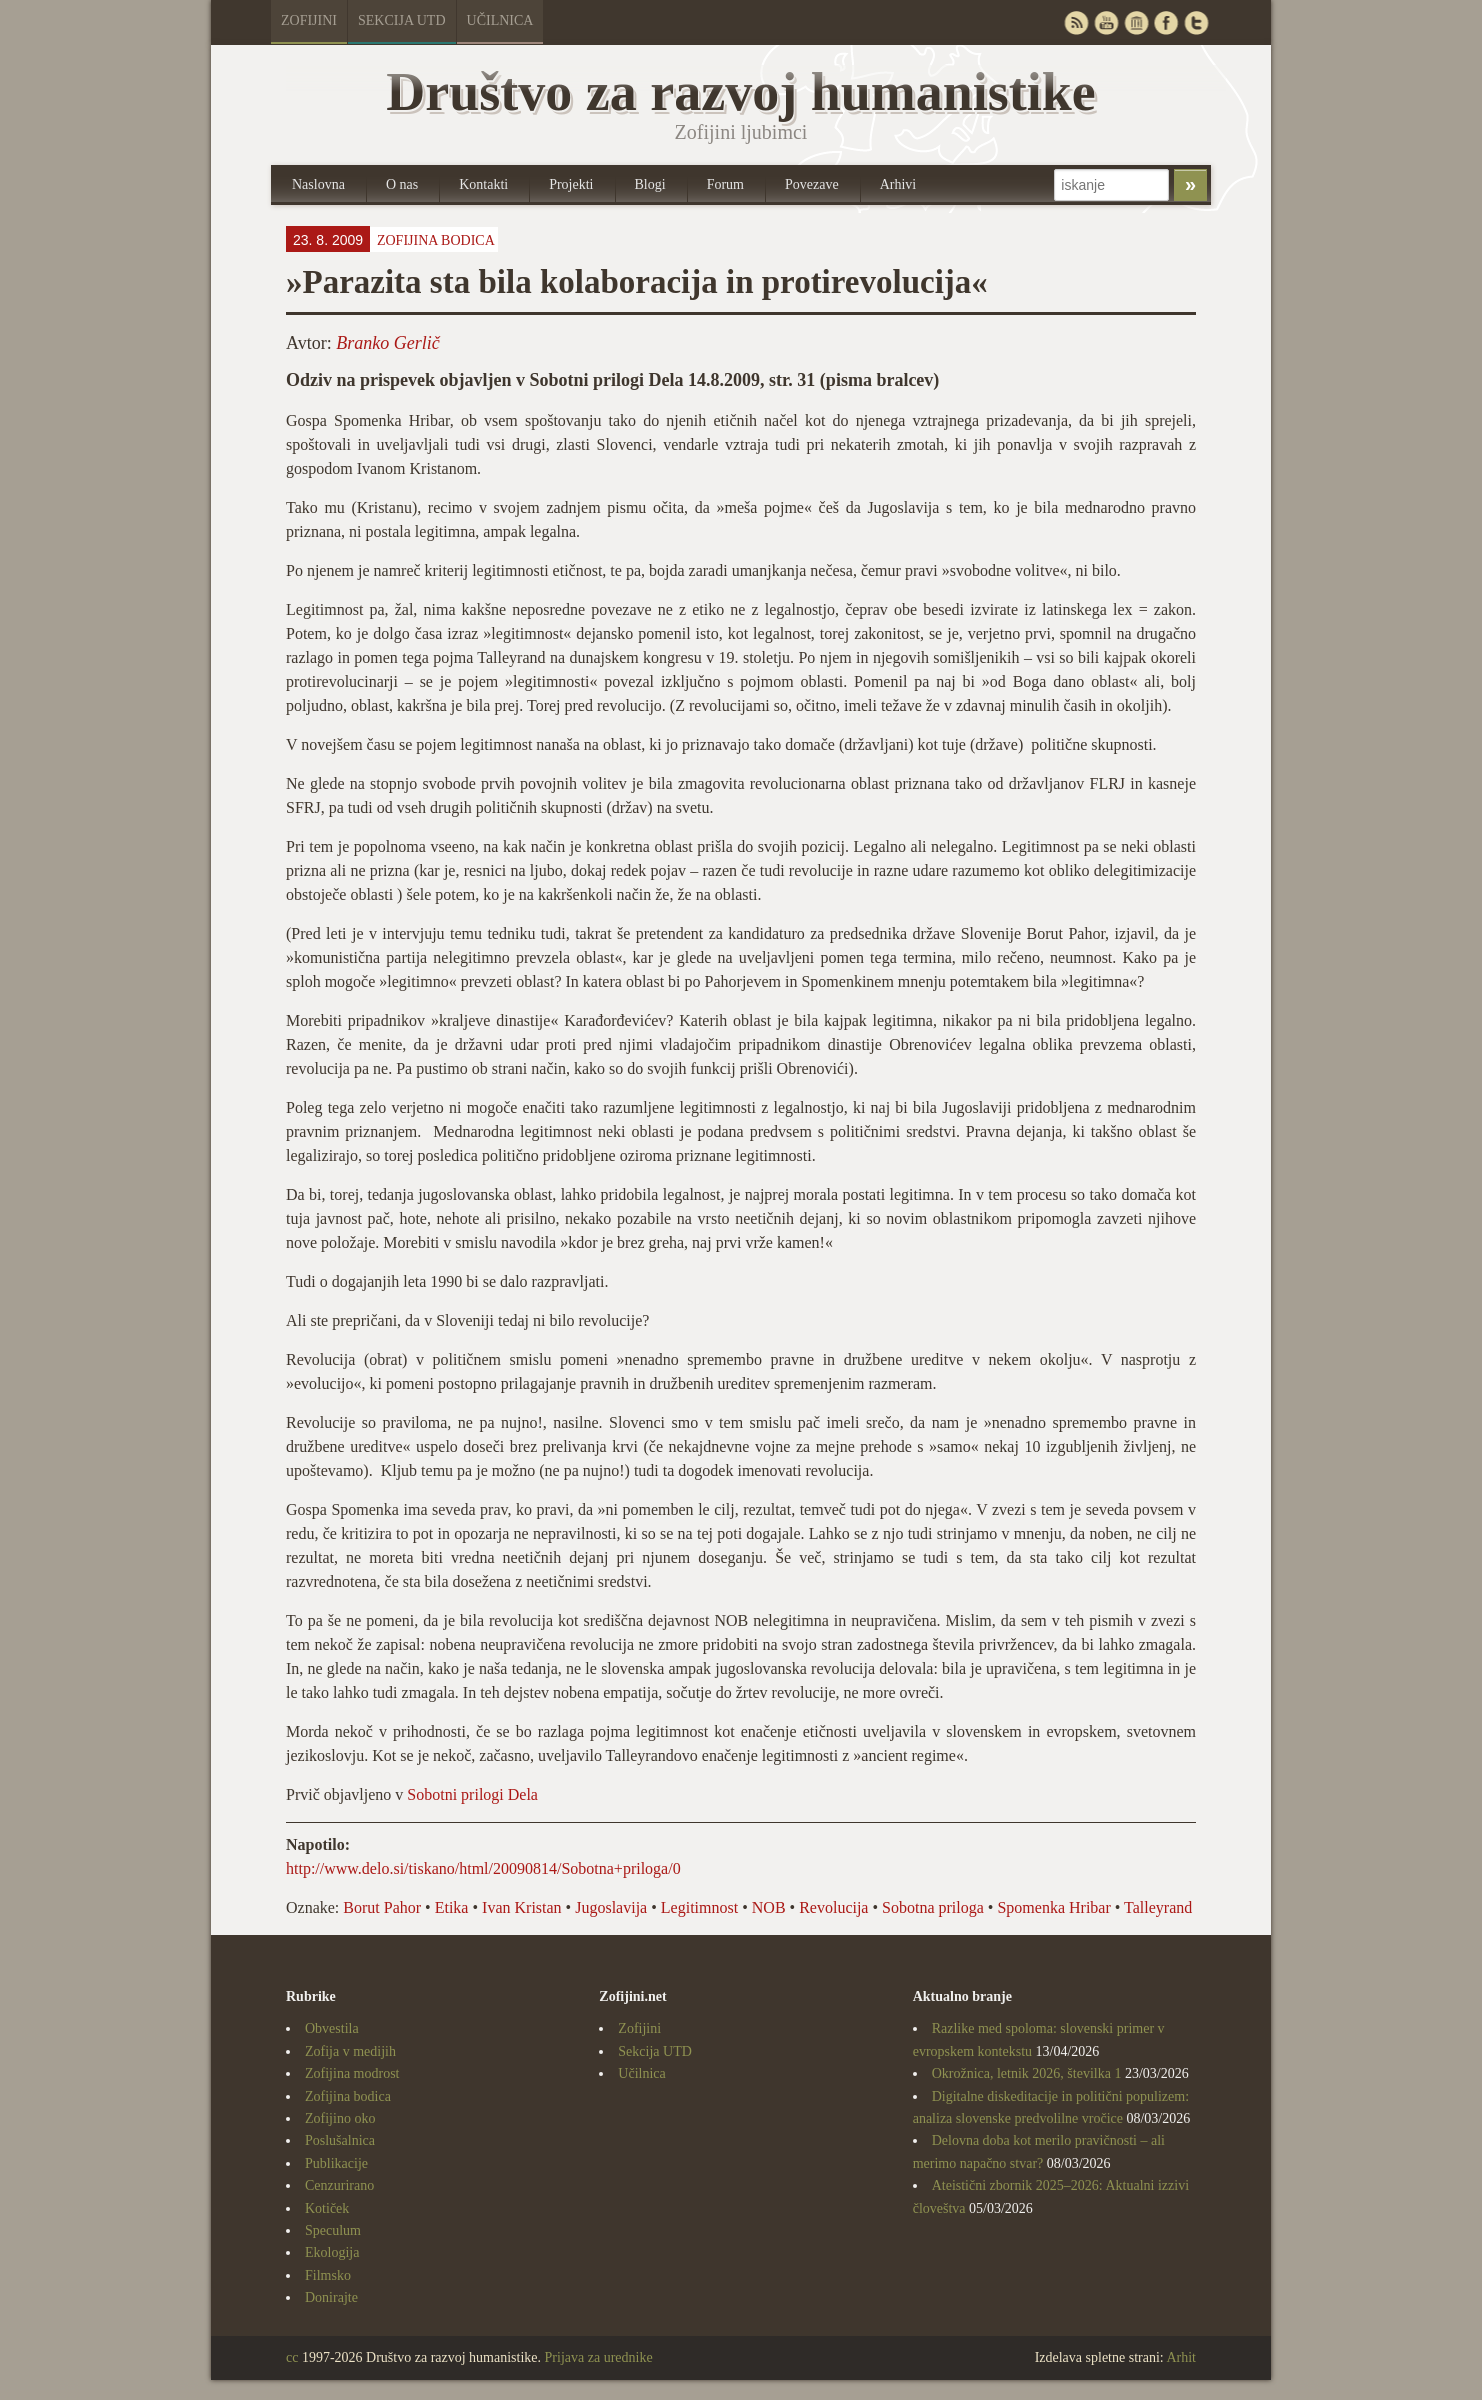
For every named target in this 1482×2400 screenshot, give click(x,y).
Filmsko (328, 2275)
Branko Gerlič (387, 343)
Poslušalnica (340, 2140)
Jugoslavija (611, 1907)
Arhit (1181, 2357)
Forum (725, 184)
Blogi (650, 184)
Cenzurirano (339, 2185)
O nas (402, 184)
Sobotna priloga (933, 1907)
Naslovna (318, 184)
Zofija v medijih (350, 2051)
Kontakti (483, 184)
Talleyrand (1158, 1907)
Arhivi (898, 184)
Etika (452, 1907)
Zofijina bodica (436, 240)
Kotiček (327, 2208)
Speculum (333, 2230)
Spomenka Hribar (1053, 1907)
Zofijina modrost (352, 2073)
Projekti (571, 184)
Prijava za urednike (599, 2357)
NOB (769, 1907)
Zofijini (309, 20)
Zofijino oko (340, 2118)
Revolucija (833, 1907)
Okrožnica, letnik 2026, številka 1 (1027, 2073)
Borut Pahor (382, 1907)
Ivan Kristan (522, 1907)
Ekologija (332, 2252)
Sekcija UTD (402, 20)
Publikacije (336, 2163)
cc (292, 2357)
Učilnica (500, 20)
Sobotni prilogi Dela (472, 1794)
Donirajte (331, 2297)
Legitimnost (699, 1907)
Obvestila (332, 2028)
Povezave (812, 184)
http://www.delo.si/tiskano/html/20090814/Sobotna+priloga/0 (483, 1868)
